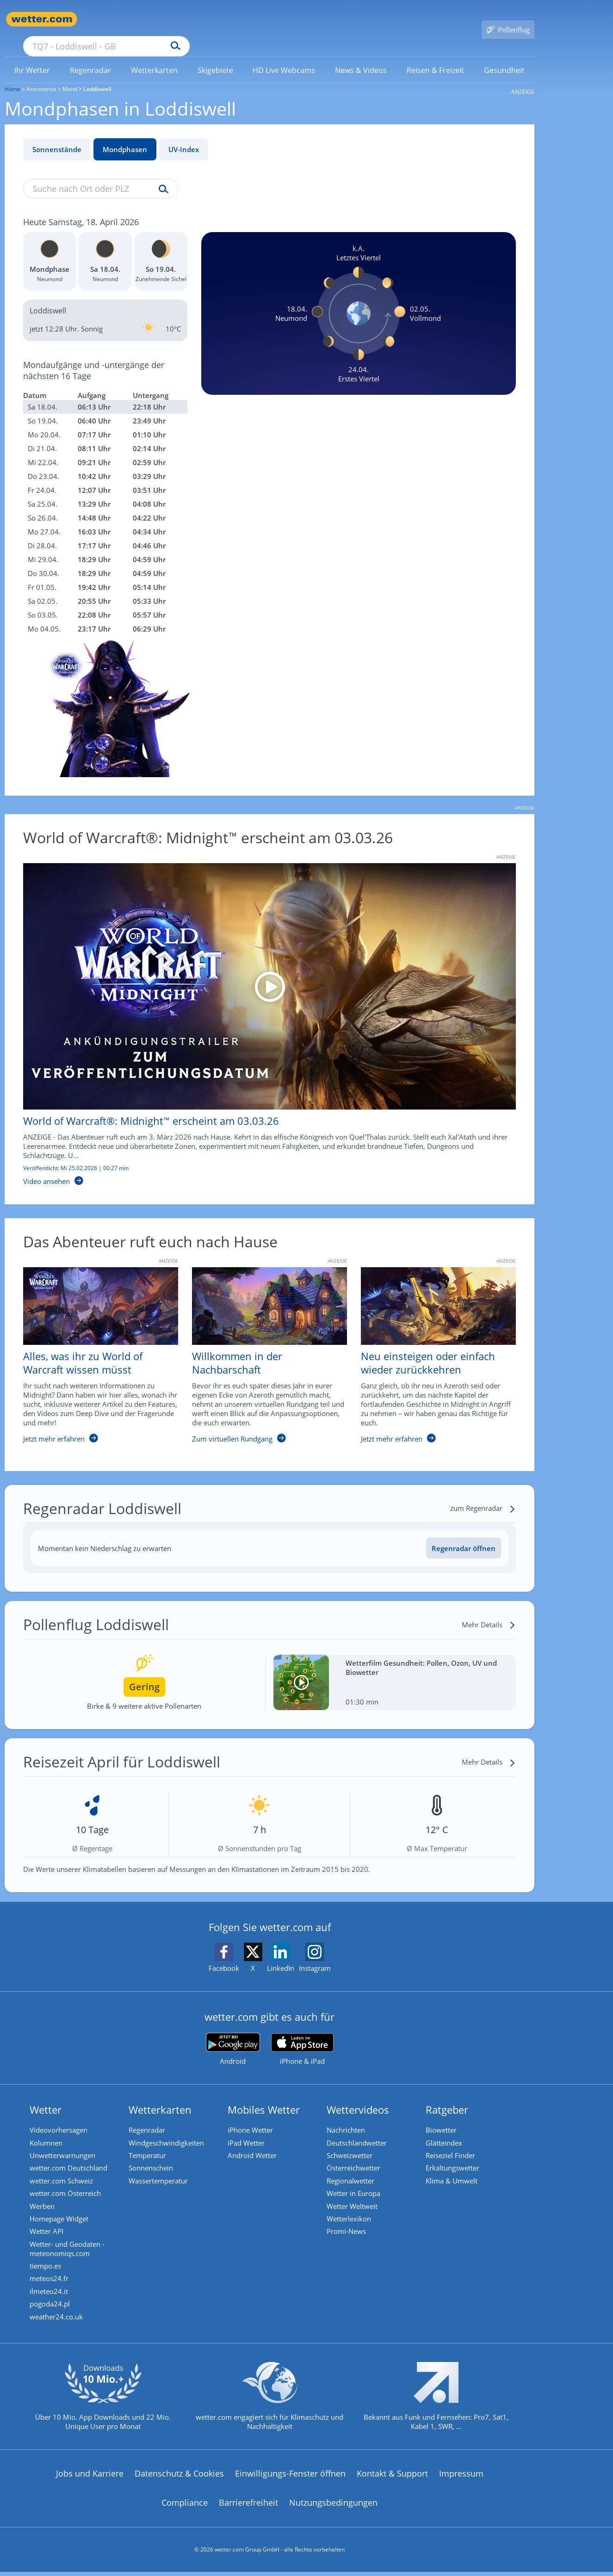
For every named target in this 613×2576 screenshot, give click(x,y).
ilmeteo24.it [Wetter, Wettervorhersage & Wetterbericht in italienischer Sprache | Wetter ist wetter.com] (51, 2292)
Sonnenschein (153, 2158)
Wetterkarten (162, 2096)
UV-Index (183, 136)
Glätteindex (446, 2130)
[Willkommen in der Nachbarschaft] (262, 1346)
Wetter (48, 2096)
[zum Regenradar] (483, 1494)
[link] (32, 56)
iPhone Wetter (253, 2116)
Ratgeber (449, 2096)
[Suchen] (247, 19)
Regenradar (149, 2116)
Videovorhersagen (61, 2116)
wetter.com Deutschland (71, 2158)
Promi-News (349, 2227)
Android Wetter (254, 2144)
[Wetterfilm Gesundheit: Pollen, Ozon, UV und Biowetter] (394, 1669)
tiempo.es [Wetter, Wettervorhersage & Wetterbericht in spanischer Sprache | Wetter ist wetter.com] (48, 2264)
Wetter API (49, 2227)
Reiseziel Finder (453, 2144)
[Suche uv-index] (161, 176)
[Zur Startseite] (42, 19)
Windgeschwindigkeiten (169, 2130)
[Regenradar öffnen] (463, 1534)
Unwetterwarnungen (65, 2144)
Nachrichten (348, 2116)
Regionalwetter (353, 2172)
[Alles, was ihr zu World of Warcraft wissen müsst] (93, 1346)
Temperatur (150, 2144)
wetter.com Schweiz (64, 2172)
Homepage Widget (61, 2213)
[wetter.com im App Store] (302, 2036)
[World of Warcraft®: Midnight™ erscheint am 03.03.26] (262, 1011)
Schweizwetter (352, 2144)
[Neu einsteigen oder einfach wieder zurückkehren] (431, 1346)
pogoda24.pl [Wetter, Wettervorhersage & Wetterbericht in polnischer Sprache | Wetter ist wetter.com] (52, 2306)
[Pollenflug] (508, 19)
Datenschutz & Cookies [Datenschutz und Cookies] (179, 2478)
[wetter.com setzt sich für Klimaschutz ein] (269, 2408)
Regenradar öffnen (463, 1534)
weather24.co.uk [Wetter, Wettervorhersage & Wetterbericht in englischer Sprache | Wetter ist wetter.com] (59, 2320)
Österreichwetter (356, 2158)
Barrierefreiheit (248, 2507)
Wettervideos (360, 2096)
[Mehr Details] (489, 1611)
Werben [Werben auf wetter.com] (44, 2199)
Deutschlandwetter (359, 2130)
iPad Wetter (248, 2130)
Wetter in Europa (356, 2185)
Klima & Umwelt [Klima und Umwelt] (454, 2172)
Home (12, 76)
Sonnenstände (56, 136)
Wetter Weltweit (354, 2199)
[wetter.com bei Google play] (233, 2035)
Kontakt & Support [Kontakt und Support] (392, 2478)
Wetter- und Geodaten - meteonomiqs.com (69, 2246)
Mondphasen (125, 136)
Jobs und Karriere (90, 2478)
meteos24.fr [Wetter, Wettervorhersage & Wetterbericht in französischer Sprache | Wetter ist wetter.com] (51, 2278)
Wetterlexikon (351, 2213)
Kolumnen (48, 2130)
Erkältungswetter (455, 2158)
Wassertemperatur (161, 2172)
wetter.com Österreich (68, 2185)
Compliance (184, 2507)
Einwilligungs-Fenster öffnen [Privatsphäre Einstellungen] (290, 2478)
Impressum (461, 2478)
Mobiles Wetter (266, 2096)
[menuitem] (32, 56)
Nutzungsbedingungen (333, 2507)
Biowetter (443, 2116)
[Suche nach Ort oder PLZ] (175, 19)
